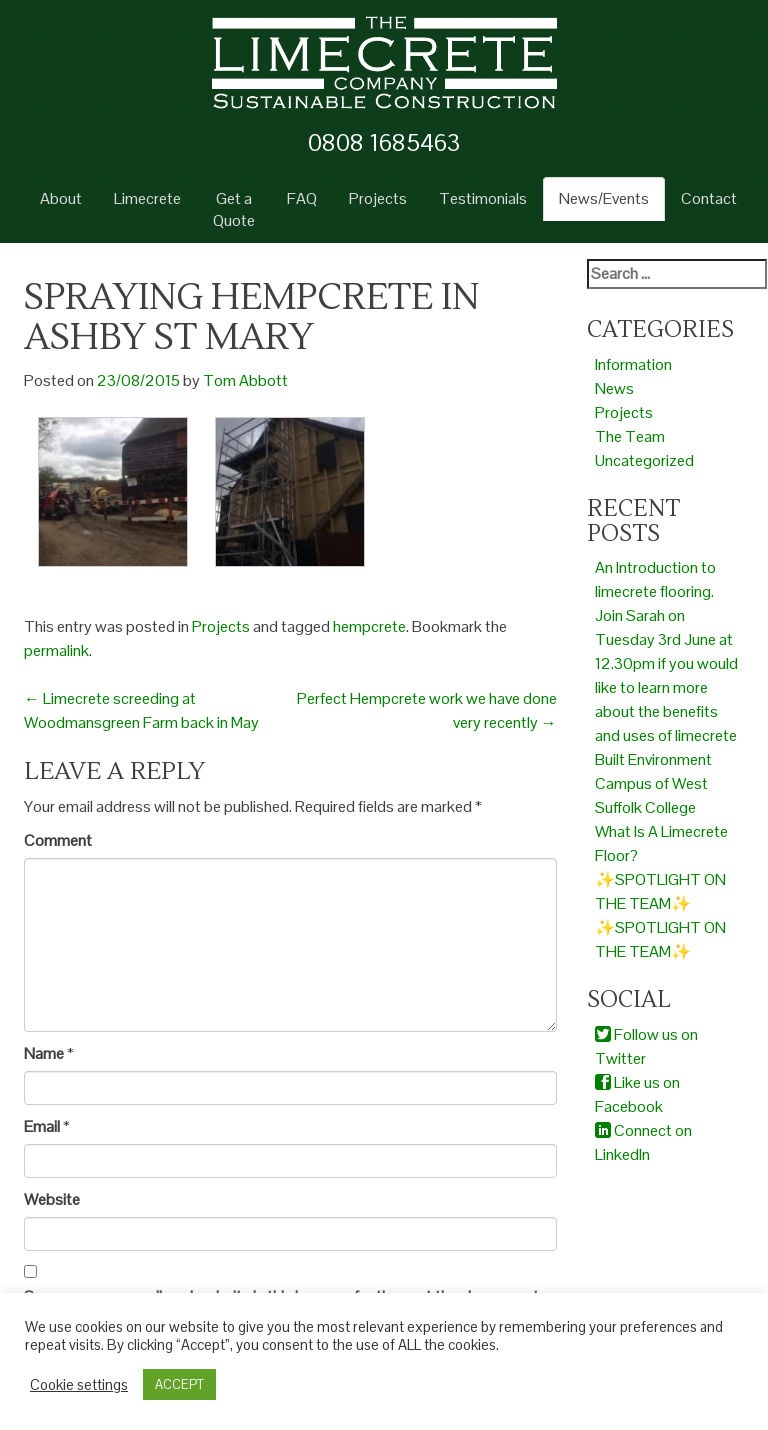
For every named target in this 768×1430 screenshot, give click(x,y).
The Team (630, 436)
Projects (378, 198)
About (61, 198)
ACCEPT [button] (179, 1384)
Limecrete (147, 198)
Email (42, 1126)
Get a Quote (234, 210)
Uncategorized (644, 460)
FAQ (302, 198)
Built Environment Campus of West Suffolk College (653, 783)
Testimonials (483, 198)
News (614, 388)
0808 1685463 (384, 142)
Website (52, 1199)
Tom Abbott (245, 380)
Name (44, 1053)
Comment (58, 840)
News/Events (604, 198)
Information (633, 364)
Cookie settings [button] (79, 1385)
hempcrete (369, 626)
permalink (56, 650)
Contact (709, 198)
